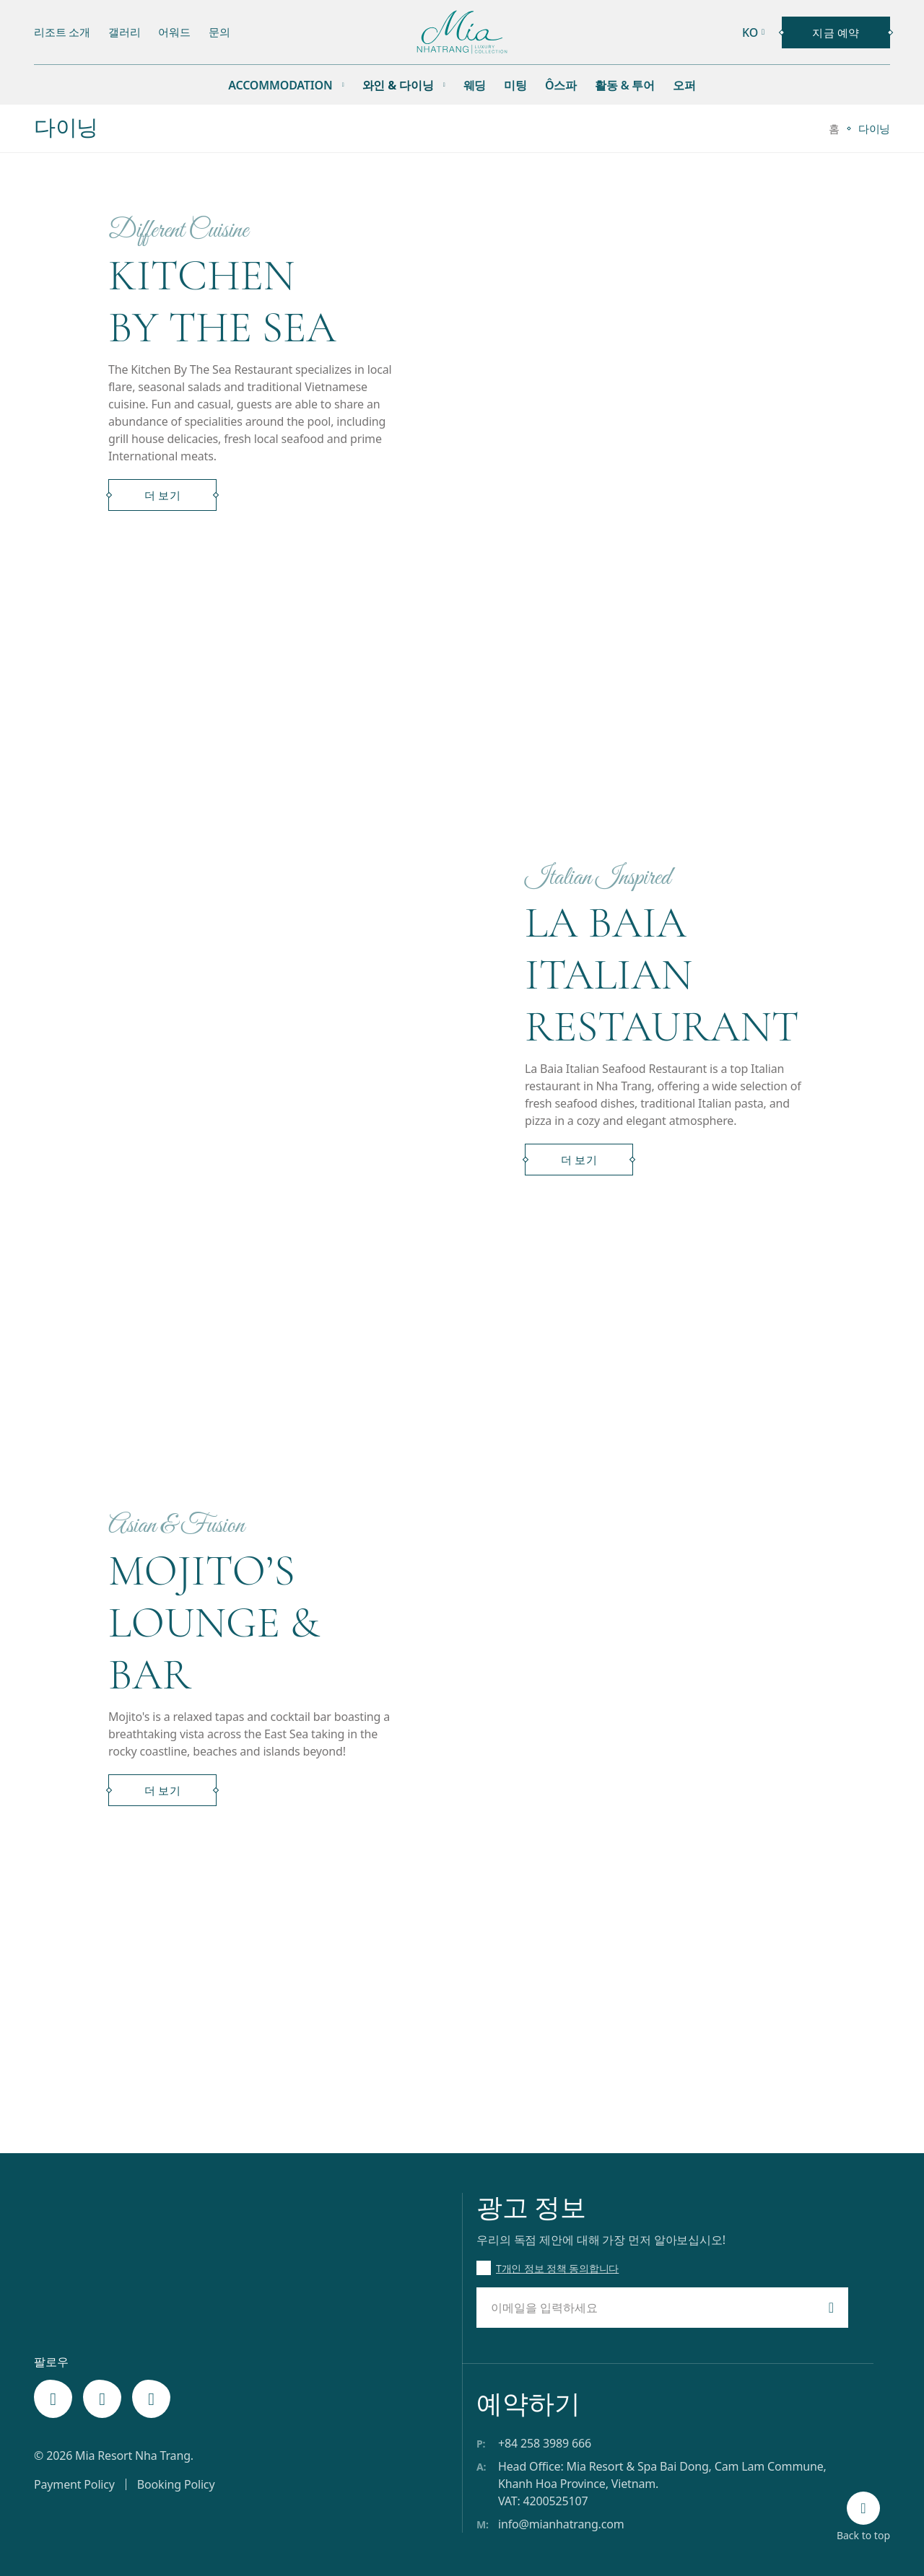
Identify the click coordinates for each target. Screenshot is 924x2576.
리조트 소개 (62, 32)
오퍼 (684, 85)
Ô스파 (561, 85)
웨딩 (475, 85)
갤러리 (124, 32)
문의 (219, 32)
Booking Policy (176, 2484)
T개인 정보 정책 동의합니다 (557, 2268)
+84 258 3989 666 (544, 2443)
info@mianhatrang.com (561, 2524)
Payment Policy (74, 2484)
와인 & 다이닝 (398, 85)
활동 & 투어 (625, 85)
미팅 (515, 85)
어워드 (174, 32)
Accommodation (280, 85)
